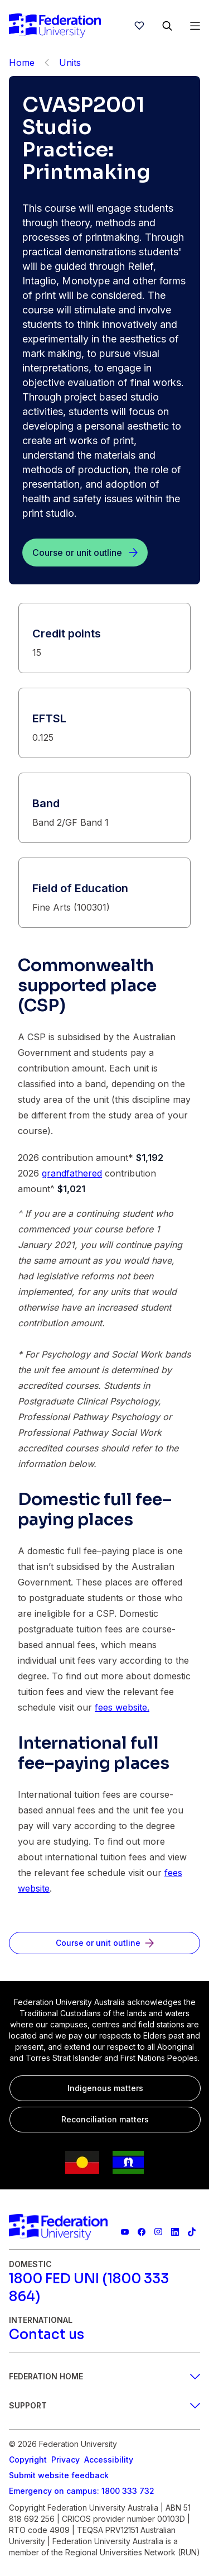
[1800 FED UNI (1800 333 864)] (104, 2288)
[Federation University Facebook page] (141, 2231)
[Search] (167, 25)
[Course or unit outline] (85, 552)
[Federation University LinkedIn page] (175, 2231)
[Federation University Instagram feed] (158, 2231)
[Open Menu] (195, 25)
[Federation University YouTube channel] (124, 2231)
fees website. (122, 1707)
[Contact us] (46, 2335)
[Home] (55, 25)
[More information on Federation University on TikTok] (191, 2231)
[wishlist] (139, 25)
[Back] (46, 62)
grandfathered (72, 1173)
